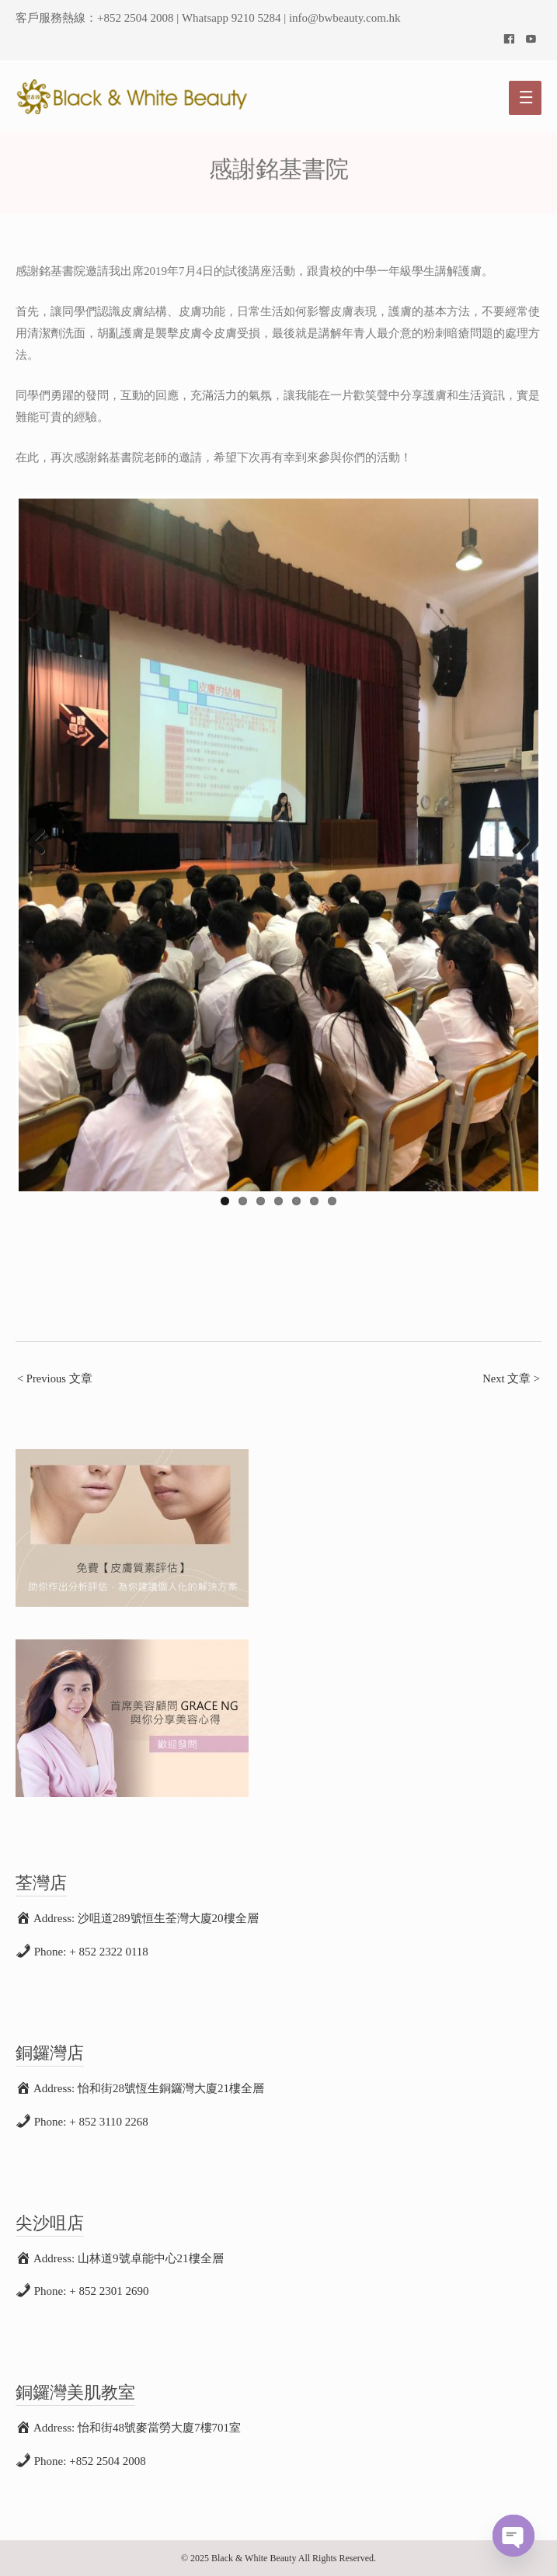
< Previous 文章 (54, 1378)
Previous (41, 841)
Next (515, 841)
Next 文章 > (511, 1378)
